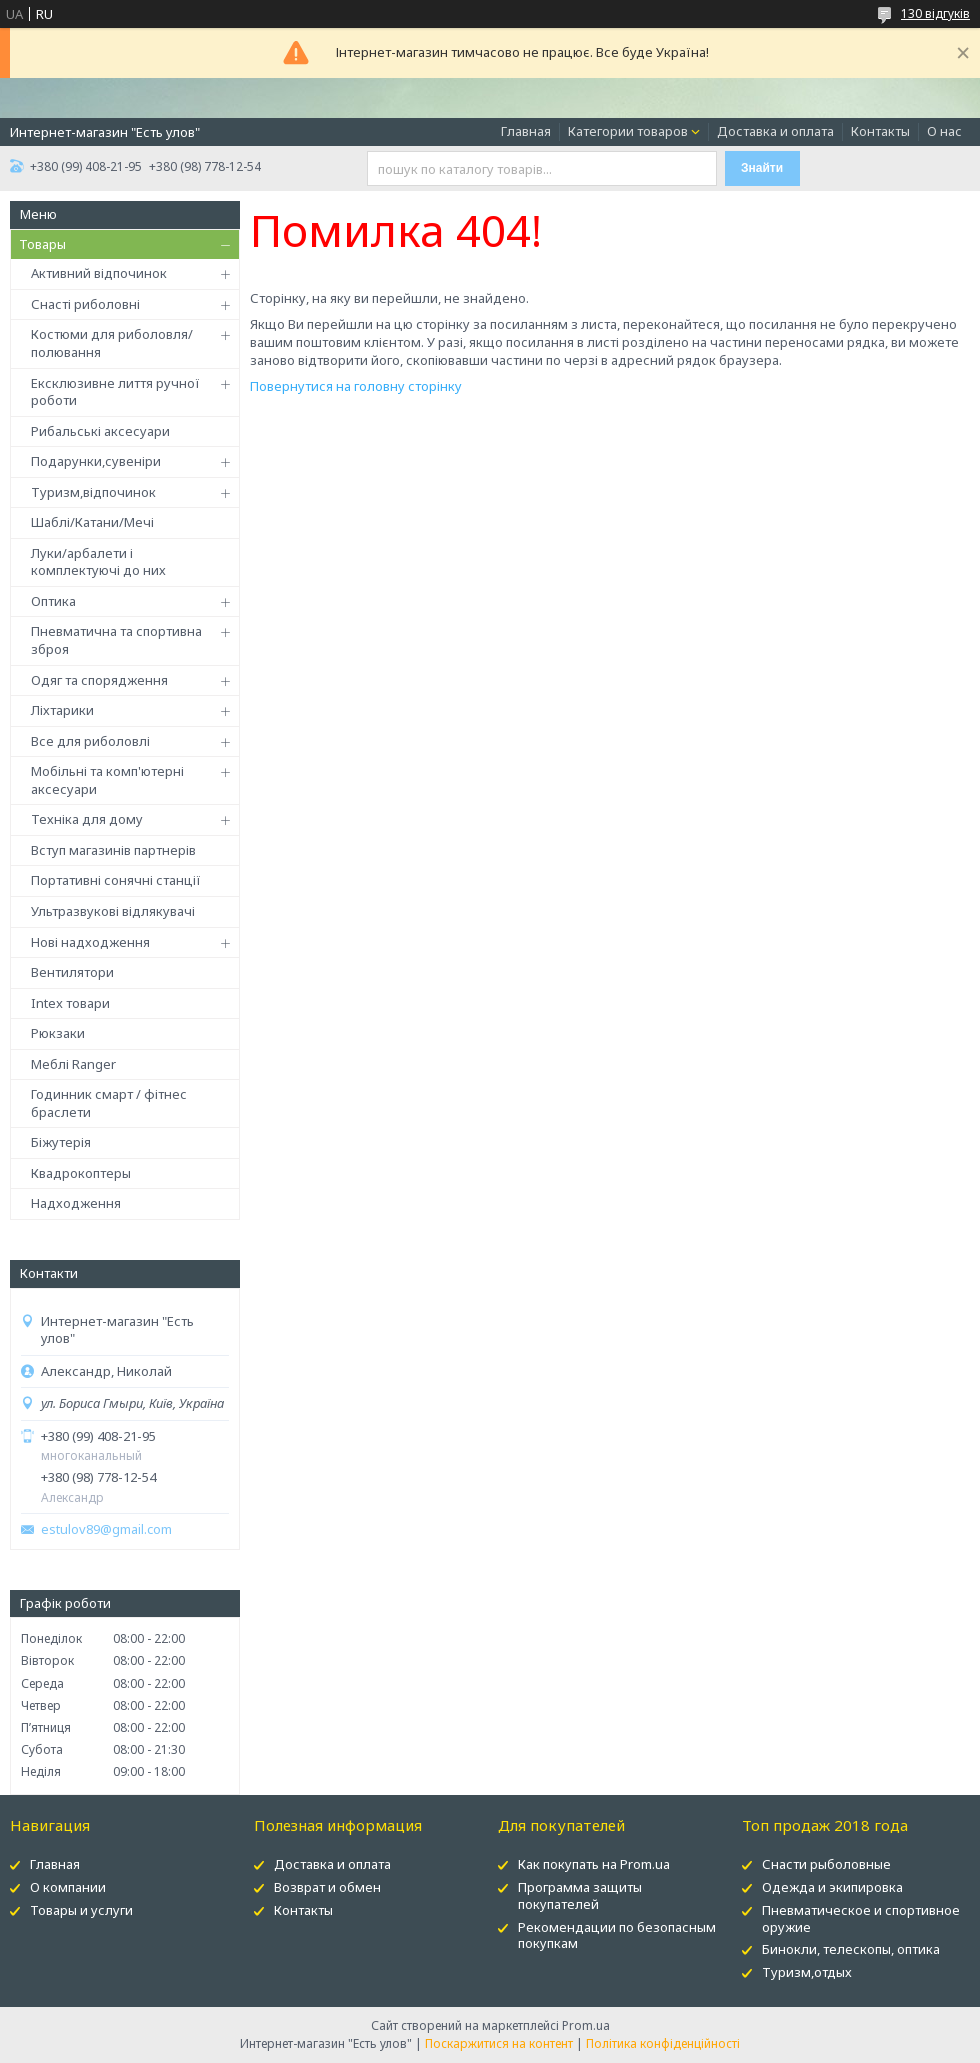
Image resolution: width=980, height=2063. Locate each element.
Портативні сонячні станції (116, 880)
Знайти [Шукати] (762, 168)
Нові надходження (90, 942)
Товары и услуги (81, 1910)
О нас (944, 131)
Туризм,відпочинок (93, 492)
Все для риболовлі (90, 741)
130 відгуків (935, 13)
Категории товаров (628, 131)
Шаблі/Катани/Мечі (92, 522)
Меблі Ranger (73, 1064)
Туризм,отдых (807, 1972)
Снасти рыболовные (826, 1864)
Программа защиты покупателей (580, 1895)
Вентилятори (72, 972)
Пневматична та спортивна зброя (116, 640)
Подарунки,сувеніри (96, 461)
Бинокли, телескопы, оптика (851, 1949)
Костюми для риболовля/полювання (112, 343)
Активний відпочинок (99, 273)
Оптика (53, 601)
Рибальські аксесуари (100, 431)
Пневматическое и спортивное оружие (861, 1918)
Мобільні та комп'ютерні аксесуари (107, 780)
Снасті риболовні (85, 304)
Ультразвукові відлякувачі (113, 911)
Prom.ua (586, 2025)
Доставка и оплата (775, 131)
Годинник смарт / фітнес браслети (109, 1103)
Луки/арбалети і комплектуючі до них (98, 562)
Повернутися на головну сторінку (356, 386)
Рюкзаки (58, 1033)
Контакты (880, 131)
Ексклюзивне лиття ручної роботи (115, 392)
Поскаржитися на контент (499, 2043)
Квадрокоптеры (81, 1173)
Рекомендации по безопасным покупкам (617, 1935)
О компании (68, 1887)
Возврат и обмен (327, 1887)
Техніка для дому (87, 819)
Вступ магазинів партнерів (113, 850)
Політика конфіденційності (663, 2043)
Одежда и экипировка (832, 1887)
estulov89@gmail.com (106, 1529)
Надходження (76, 1203)
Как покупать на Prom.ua (594, 1864)
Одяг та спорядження (99, 680)
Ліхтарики (62, 710)
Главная (526, 131)
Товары (42, 244)
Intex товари (70, 1003)
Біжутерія (61, 1142)
